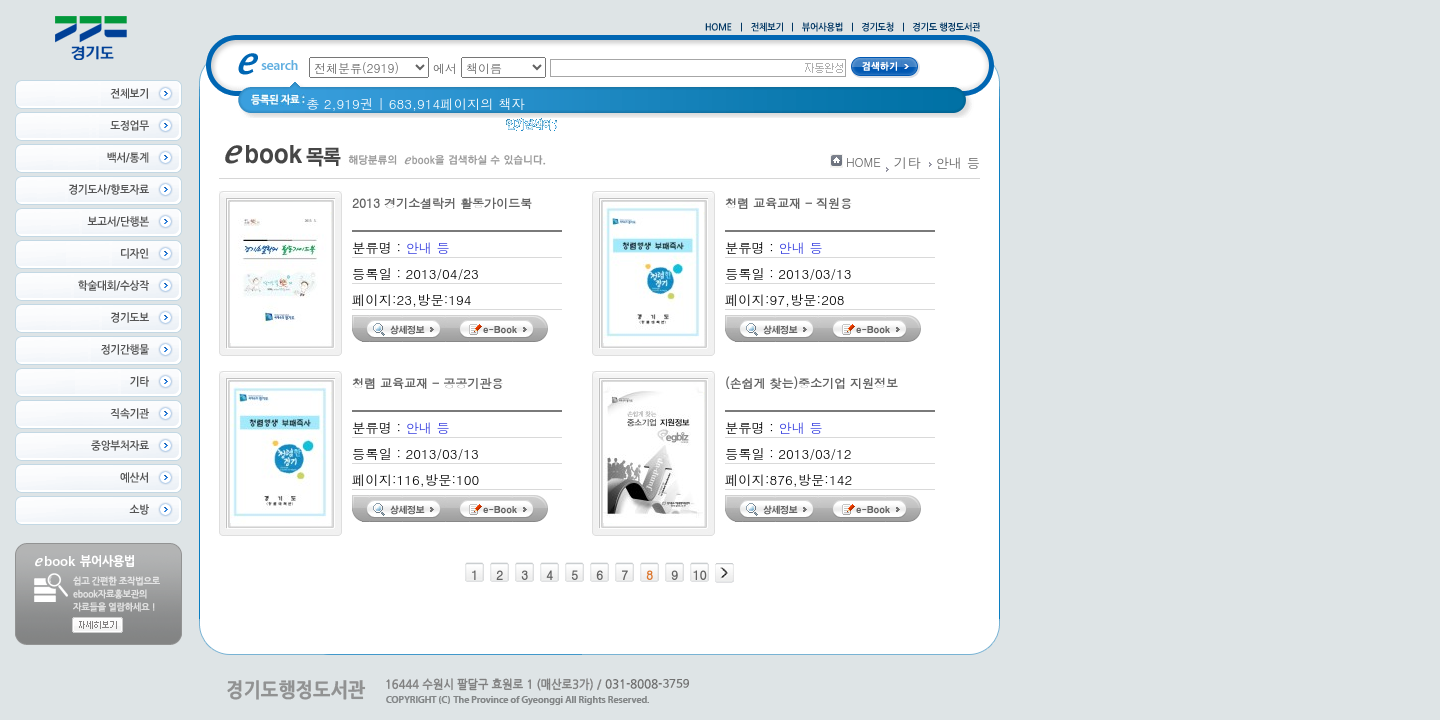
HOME (863, 161)
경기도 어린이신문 (667, 129)
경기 (583, 129)
